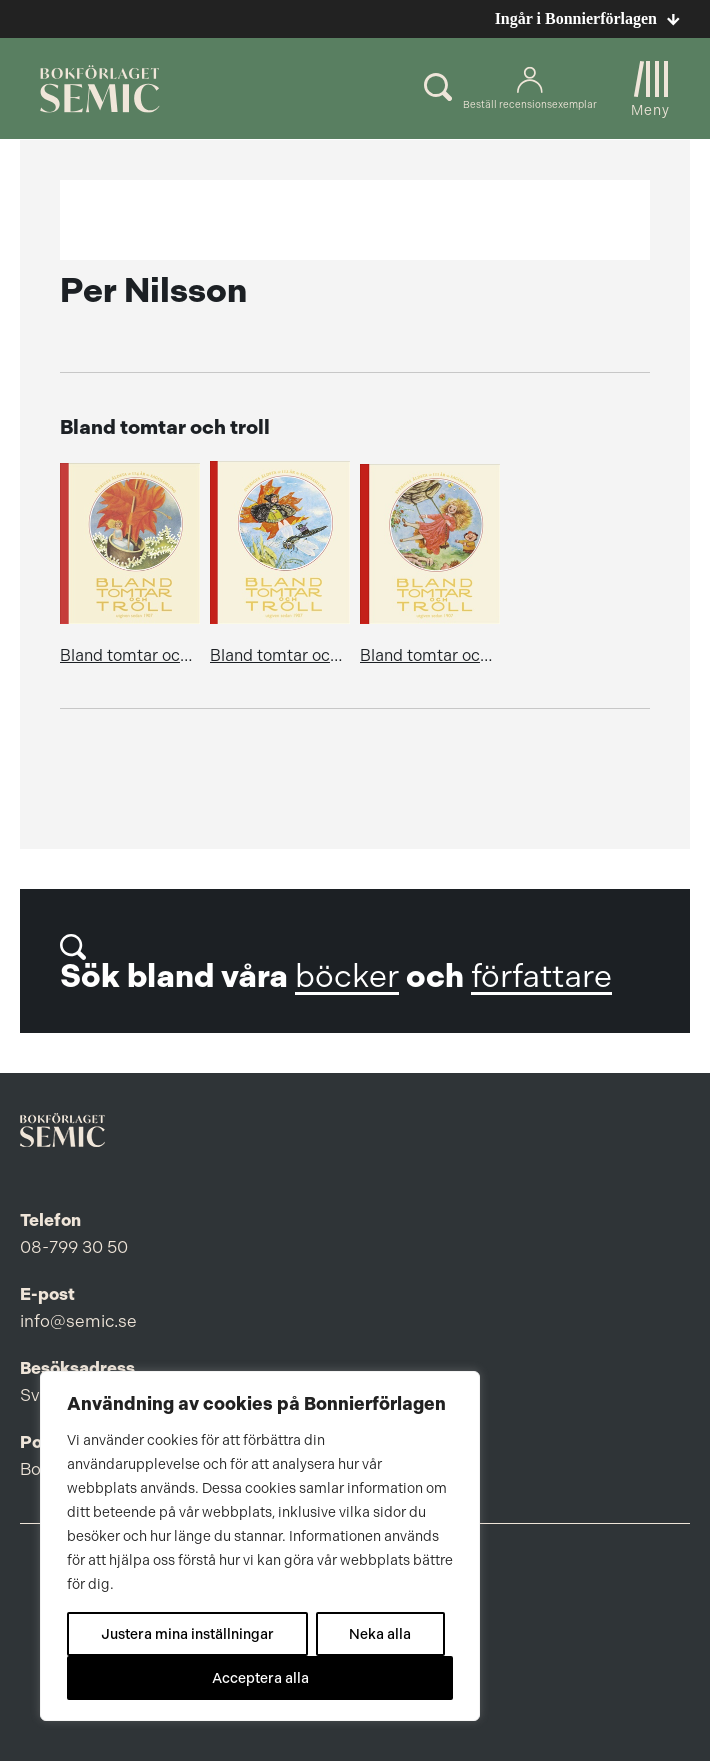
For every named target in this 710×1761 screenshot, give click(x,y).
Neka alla (380, 1634)
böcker (347, 976)
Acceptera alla (260, 1678)
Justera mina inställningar (187, 1634)
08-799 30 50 (74, 1247)
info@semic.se (78, 1321)
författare (541, 976)
